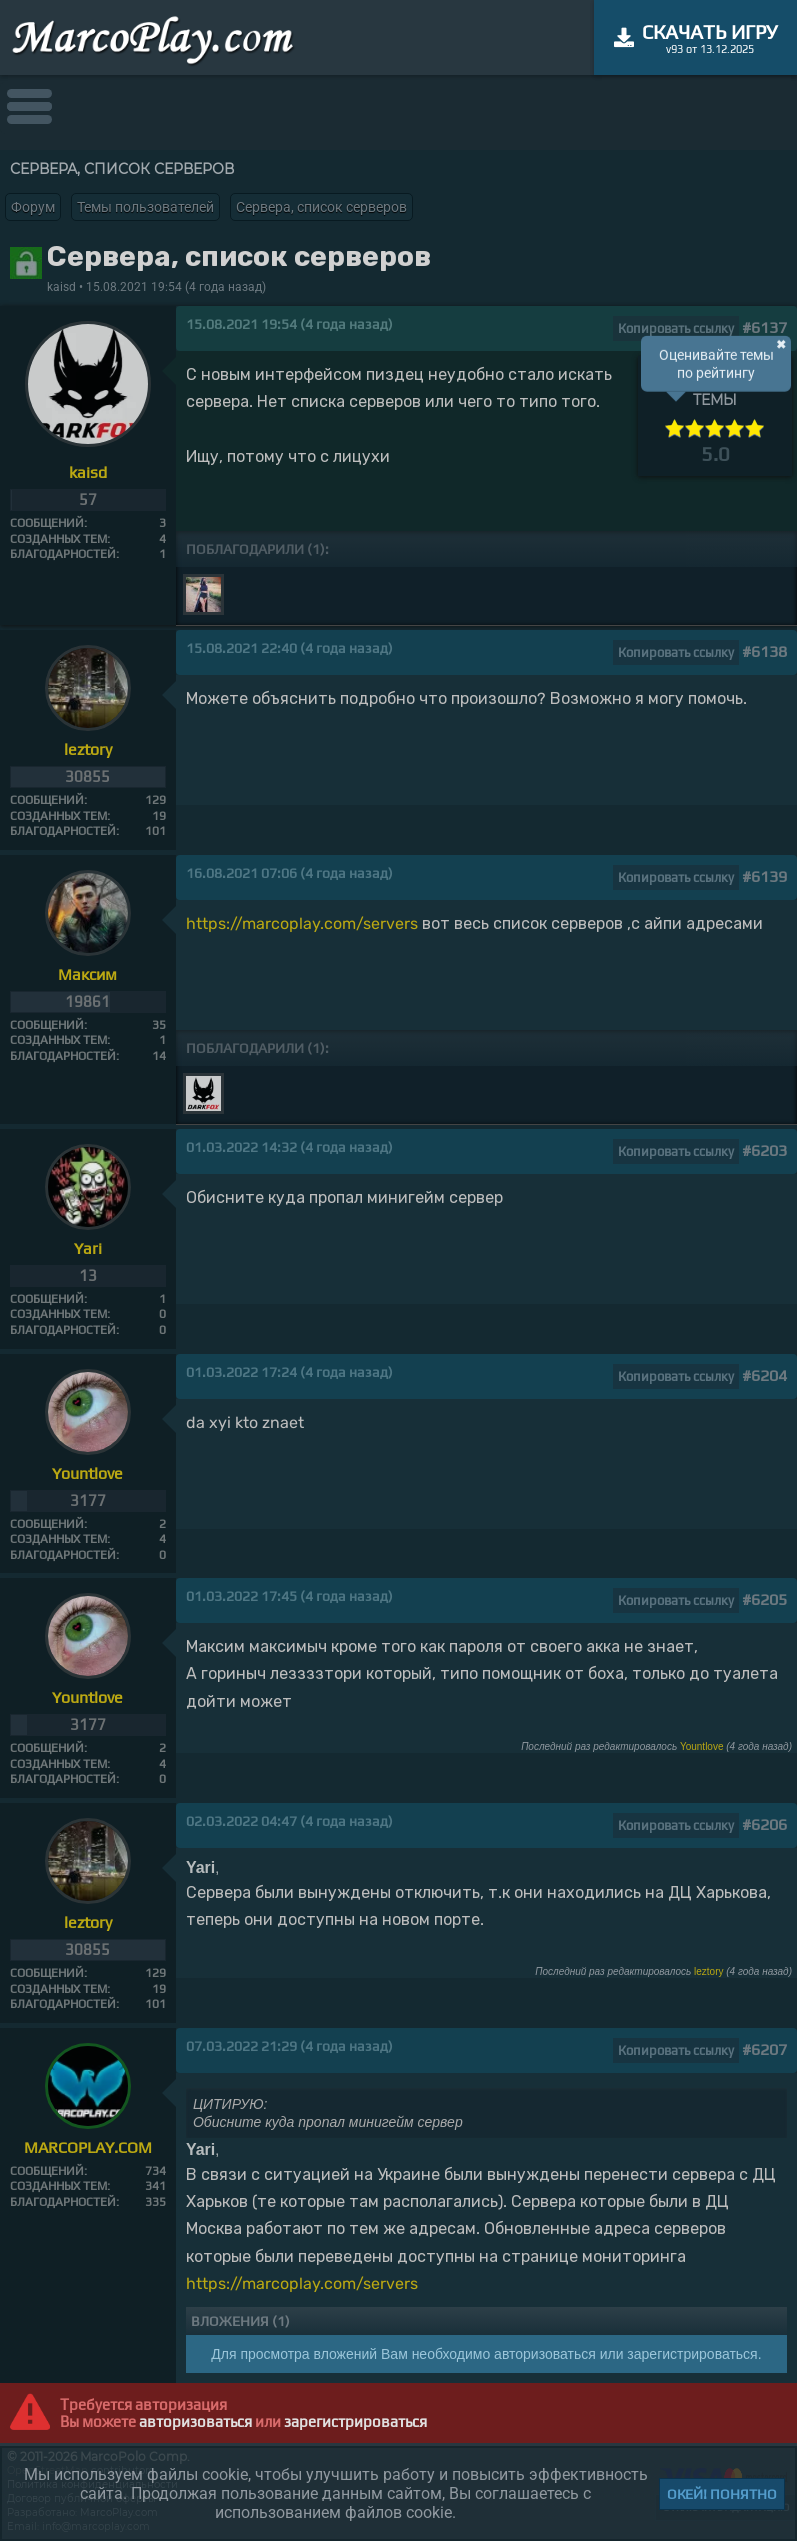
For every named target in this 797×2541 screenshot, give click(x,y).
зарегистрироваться (355, 2421)
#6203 (764, 1150)
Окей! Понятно (722, 2494)
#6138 (764, 651)
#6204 (764, 1375)
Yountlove (702, 1746)
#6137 (764, 327)
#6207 (764, 2049)
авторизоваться (195, 2421)
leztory (708, 1971)
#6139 (764, 876)
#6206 (764, 1824)
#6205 (764, 1599)
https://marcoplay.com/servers (302, 923)
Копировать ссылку (676, 328)
